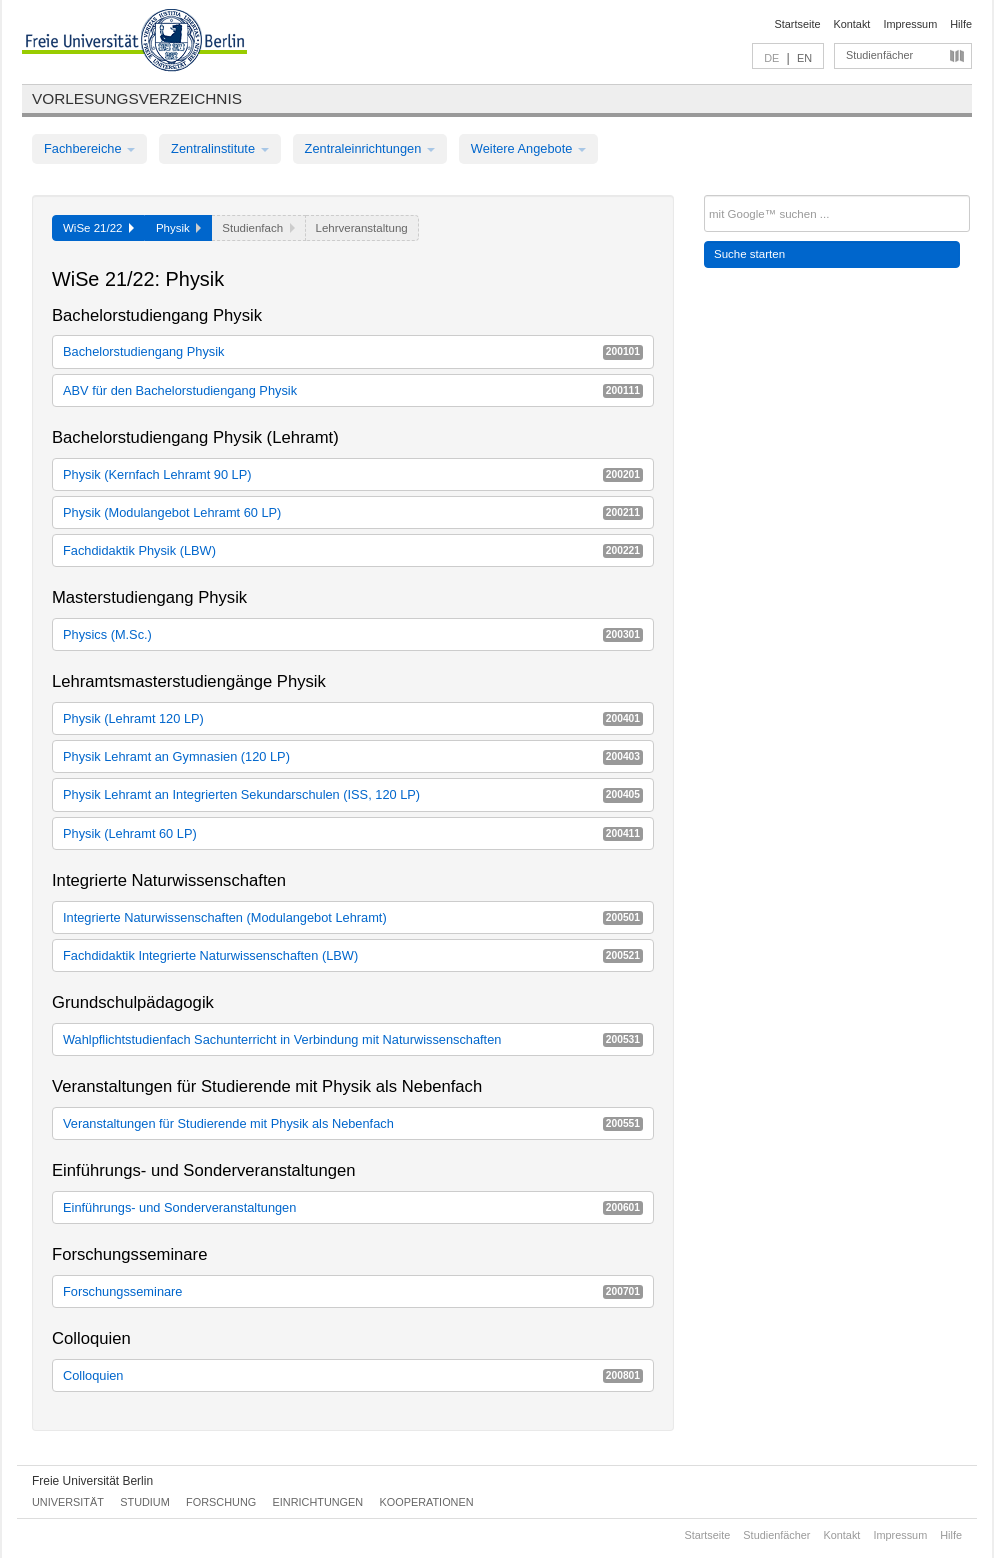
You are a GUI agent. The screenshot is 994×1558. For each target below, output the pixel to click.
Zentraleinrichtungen (370, 148)
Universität (68, 1502)
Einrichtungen (318, 1502)
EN (804, 58)
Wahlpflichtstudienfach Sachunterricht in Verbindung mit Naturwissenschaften (353, 1039)
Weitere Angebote (528, 148)
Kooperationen (427, 1502)
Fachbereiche (89, 148)
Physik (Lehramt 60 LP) (353, 833)
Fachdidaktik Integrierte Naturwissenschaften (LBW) (353, 955)
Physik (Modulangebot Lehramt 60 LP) (353, 512)
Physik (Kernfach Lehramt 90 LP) (353, 474)
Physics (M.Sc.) (353, 634)
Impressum (910, 24)
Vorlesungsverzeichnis (137, 98)
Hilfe (961, 24)
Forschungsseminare (353, 1291)
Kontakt (852, 24)
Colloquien (353, 1375)
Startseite (798, 24)
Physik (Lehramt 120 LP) (353, 718)
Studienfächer (879, 55)
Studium (145, 1502)
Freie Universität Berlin (92, 1481)
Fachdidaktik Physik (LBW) (353, 550)
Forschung (221, 1502)
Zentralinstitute (220, 148)
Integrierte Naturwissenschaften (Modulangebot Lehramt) (353, 917)
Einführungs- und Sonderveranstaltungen (353, 1207)
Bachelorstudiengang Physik (353, 351)
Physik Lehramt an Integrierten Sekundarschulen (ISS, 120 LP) (353, 794)
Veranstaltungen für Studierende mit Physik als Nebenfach (353, 1123)
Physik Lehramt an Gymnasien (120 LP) (353, 756)
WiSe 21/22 (98, 228)
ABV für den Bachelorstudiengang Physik (353, 390)
